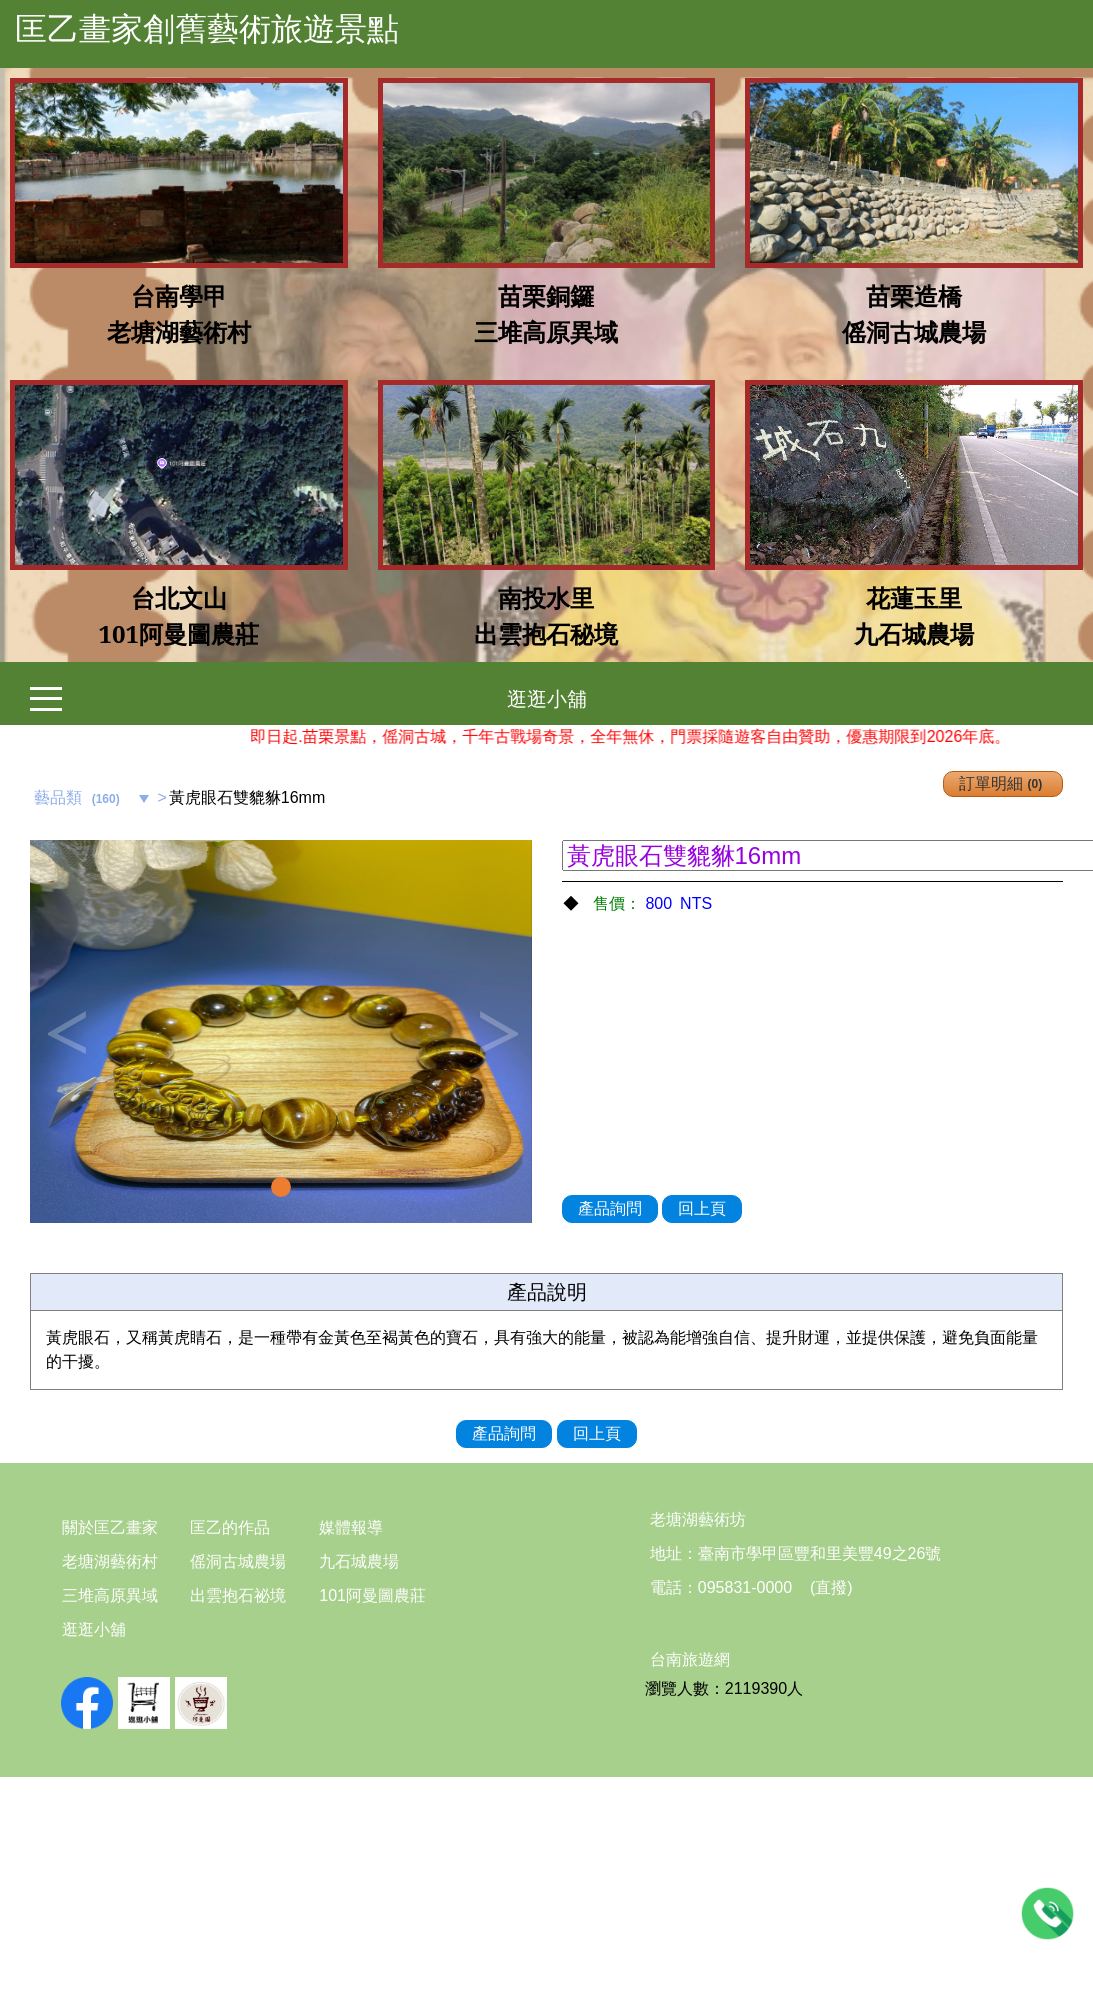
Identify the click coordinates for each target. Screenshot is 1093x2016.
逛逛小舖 (547, 699)
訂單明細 (1003, 784)
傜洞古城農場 (238, 1561)
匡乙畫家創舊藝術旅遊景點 (207, 29)
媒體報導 (351, 1527)
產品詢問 (610, 1208)
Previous (65, 1032)
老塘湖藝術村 (110, 1561)
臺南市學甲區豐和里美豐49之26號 (820, 1553)
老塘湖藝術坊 (698, 1519)
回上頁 (702, 1208)
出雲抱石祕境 (238, 1595)
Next (497, 1032)
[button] (67, 1031)
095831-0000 (745, 1587)
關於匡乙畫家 (110, 1527)
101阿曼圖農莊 (372, 1595)
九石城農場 (359, 1561)
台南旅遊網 (690, 1659)
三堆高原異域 (110, 1595)
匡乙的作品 (230, 1527)
